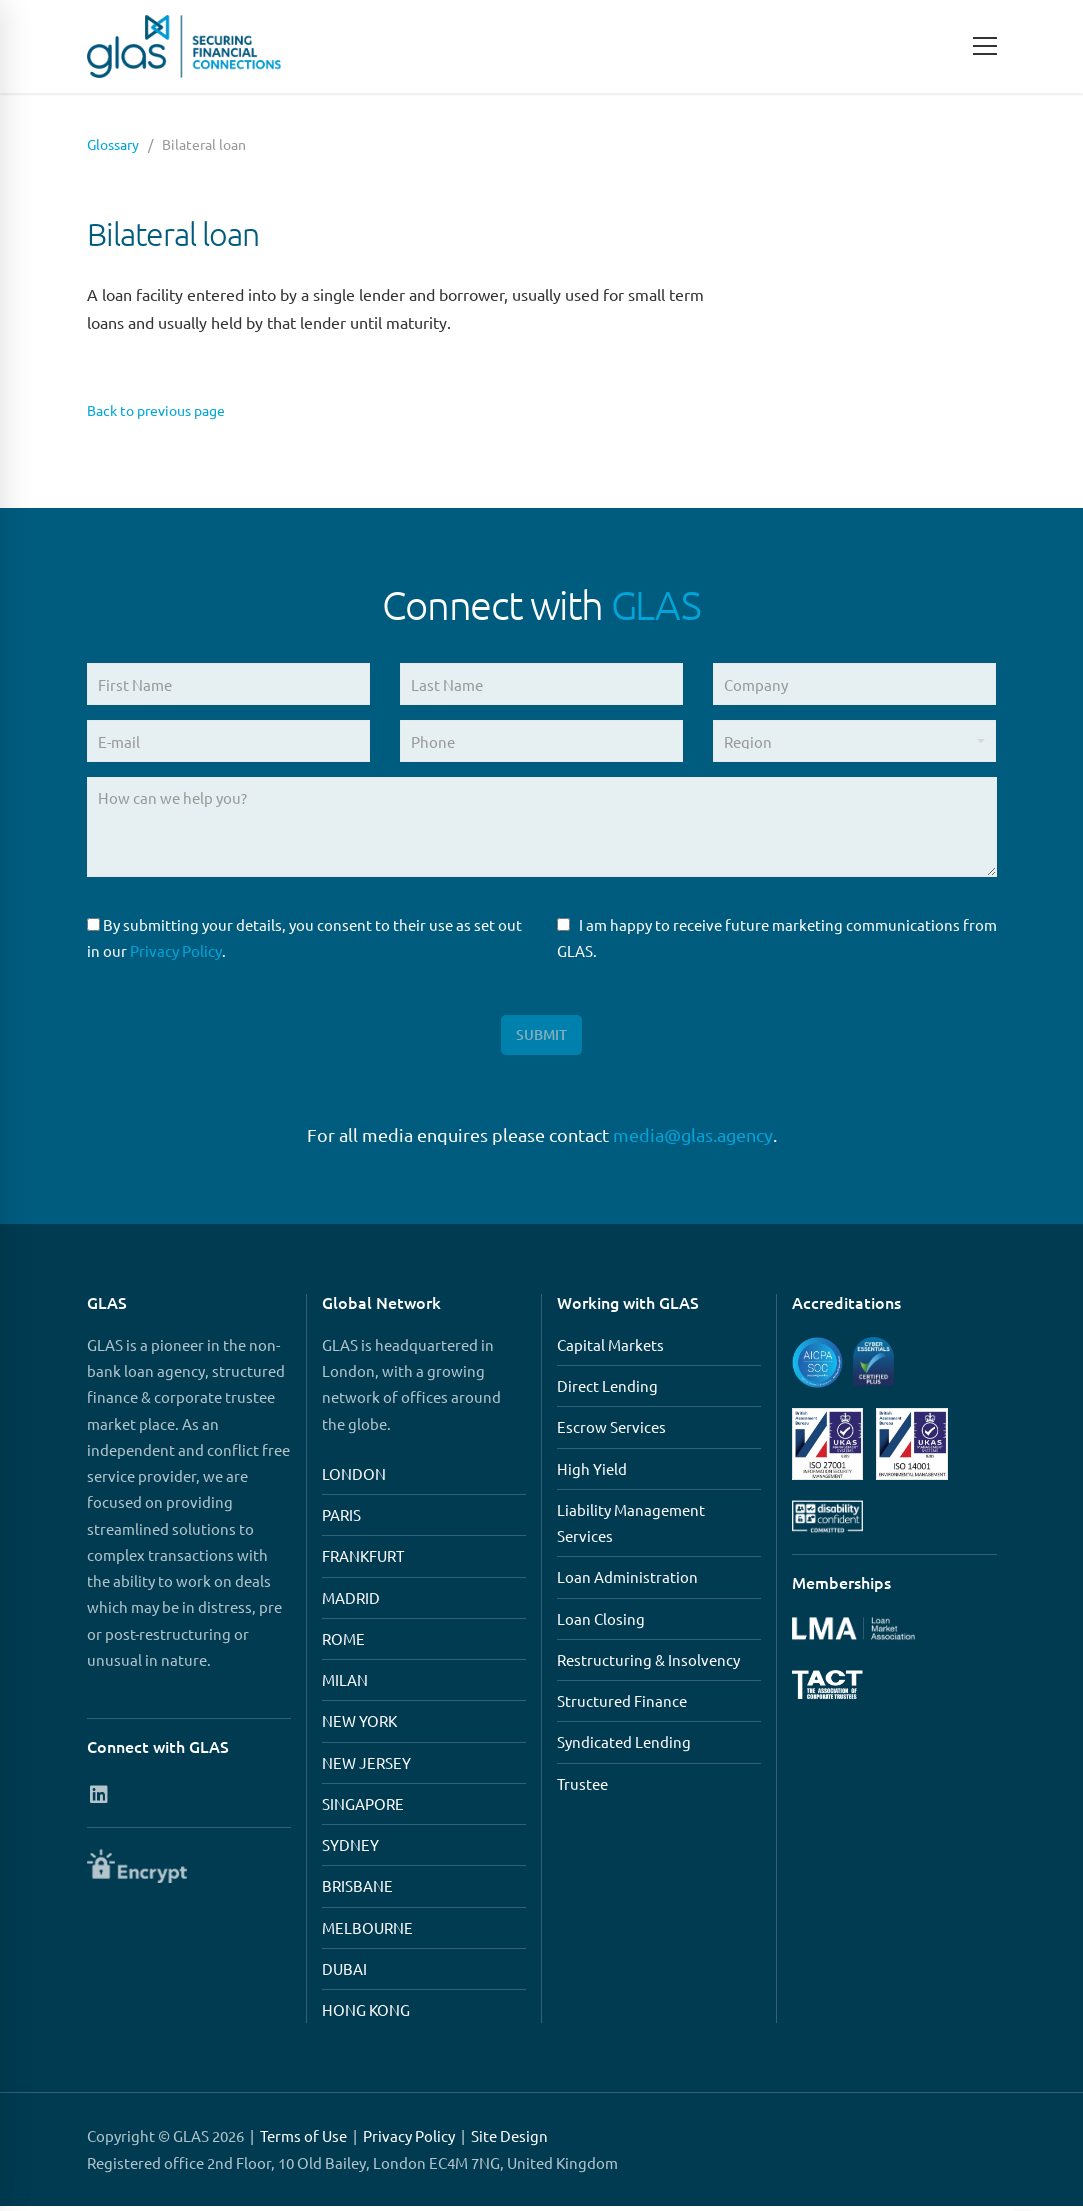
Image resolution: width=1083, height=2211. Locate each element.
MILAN (345, 1684)
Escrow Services (611, 1431)
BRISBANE (357, 1890)
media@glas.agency (693, 1139)
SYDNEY (350, 1849)
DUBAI (344, 1973)
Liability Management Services (631, 1527)
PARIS (341, 1519)
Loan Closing (601, 1622)
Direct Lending (607, 1390)
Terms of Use (303, 2140)
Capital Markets (610, 1349)
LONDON (354, 1478)
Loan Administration (627, 1581)
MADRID (351, 1601)
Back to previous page (165, 409)
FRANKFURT (363, 1560)
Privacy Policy (176, 950)
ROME (343, 1643)
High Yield (592, 1472)
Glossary (113, 144)
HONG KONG (366, 2014)
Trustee (582, 1787)
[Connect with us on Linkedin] (99, 1798)
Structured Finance (622, 1705)
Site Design (509, 2140)
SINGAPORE (363, 1808)
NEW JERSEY (366, 1766)
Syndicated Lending (624, 1746)
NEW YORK (359, 1725)
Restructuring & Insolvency (648, 1664)
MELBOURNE (367, 1931)
